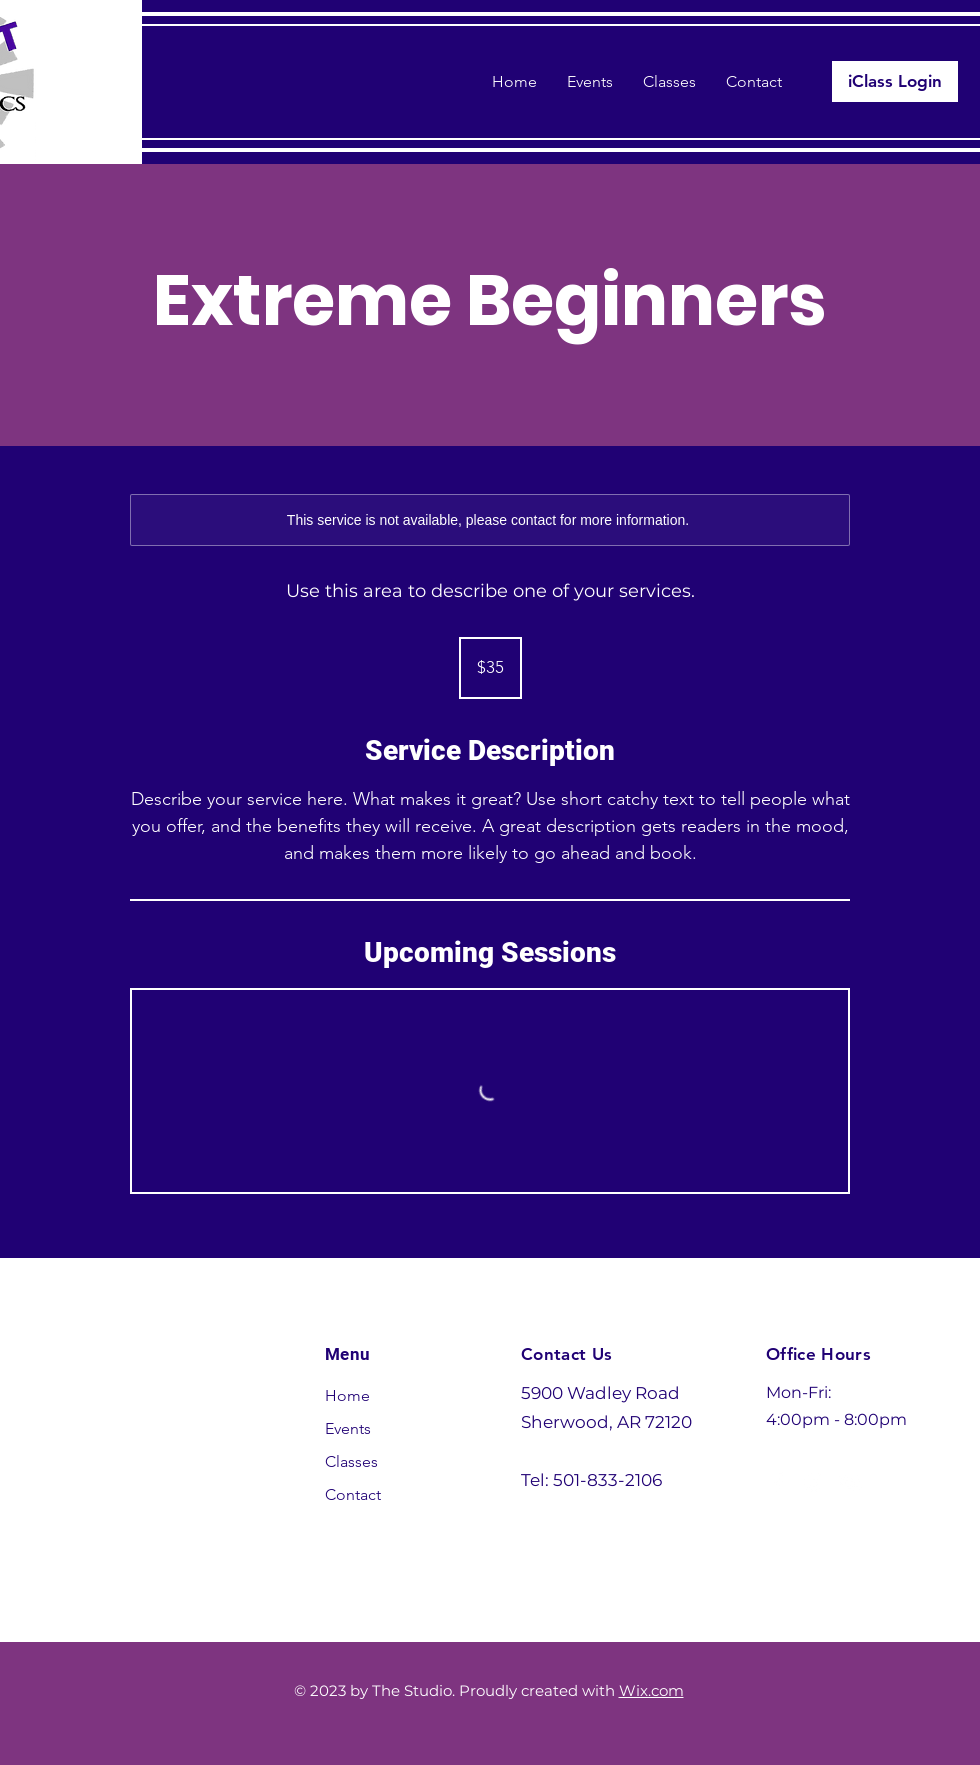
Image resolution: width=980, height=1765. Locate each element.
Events (348, 1428)
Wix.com (651, 1690)
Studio (161, 1373)
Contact (353, 1494)
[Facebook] (778, 1482)
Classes (351, 1461)
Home (347, 1395)
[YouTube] (850, 1482)
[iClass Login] (895, 81)
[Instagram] (814, 1482)
